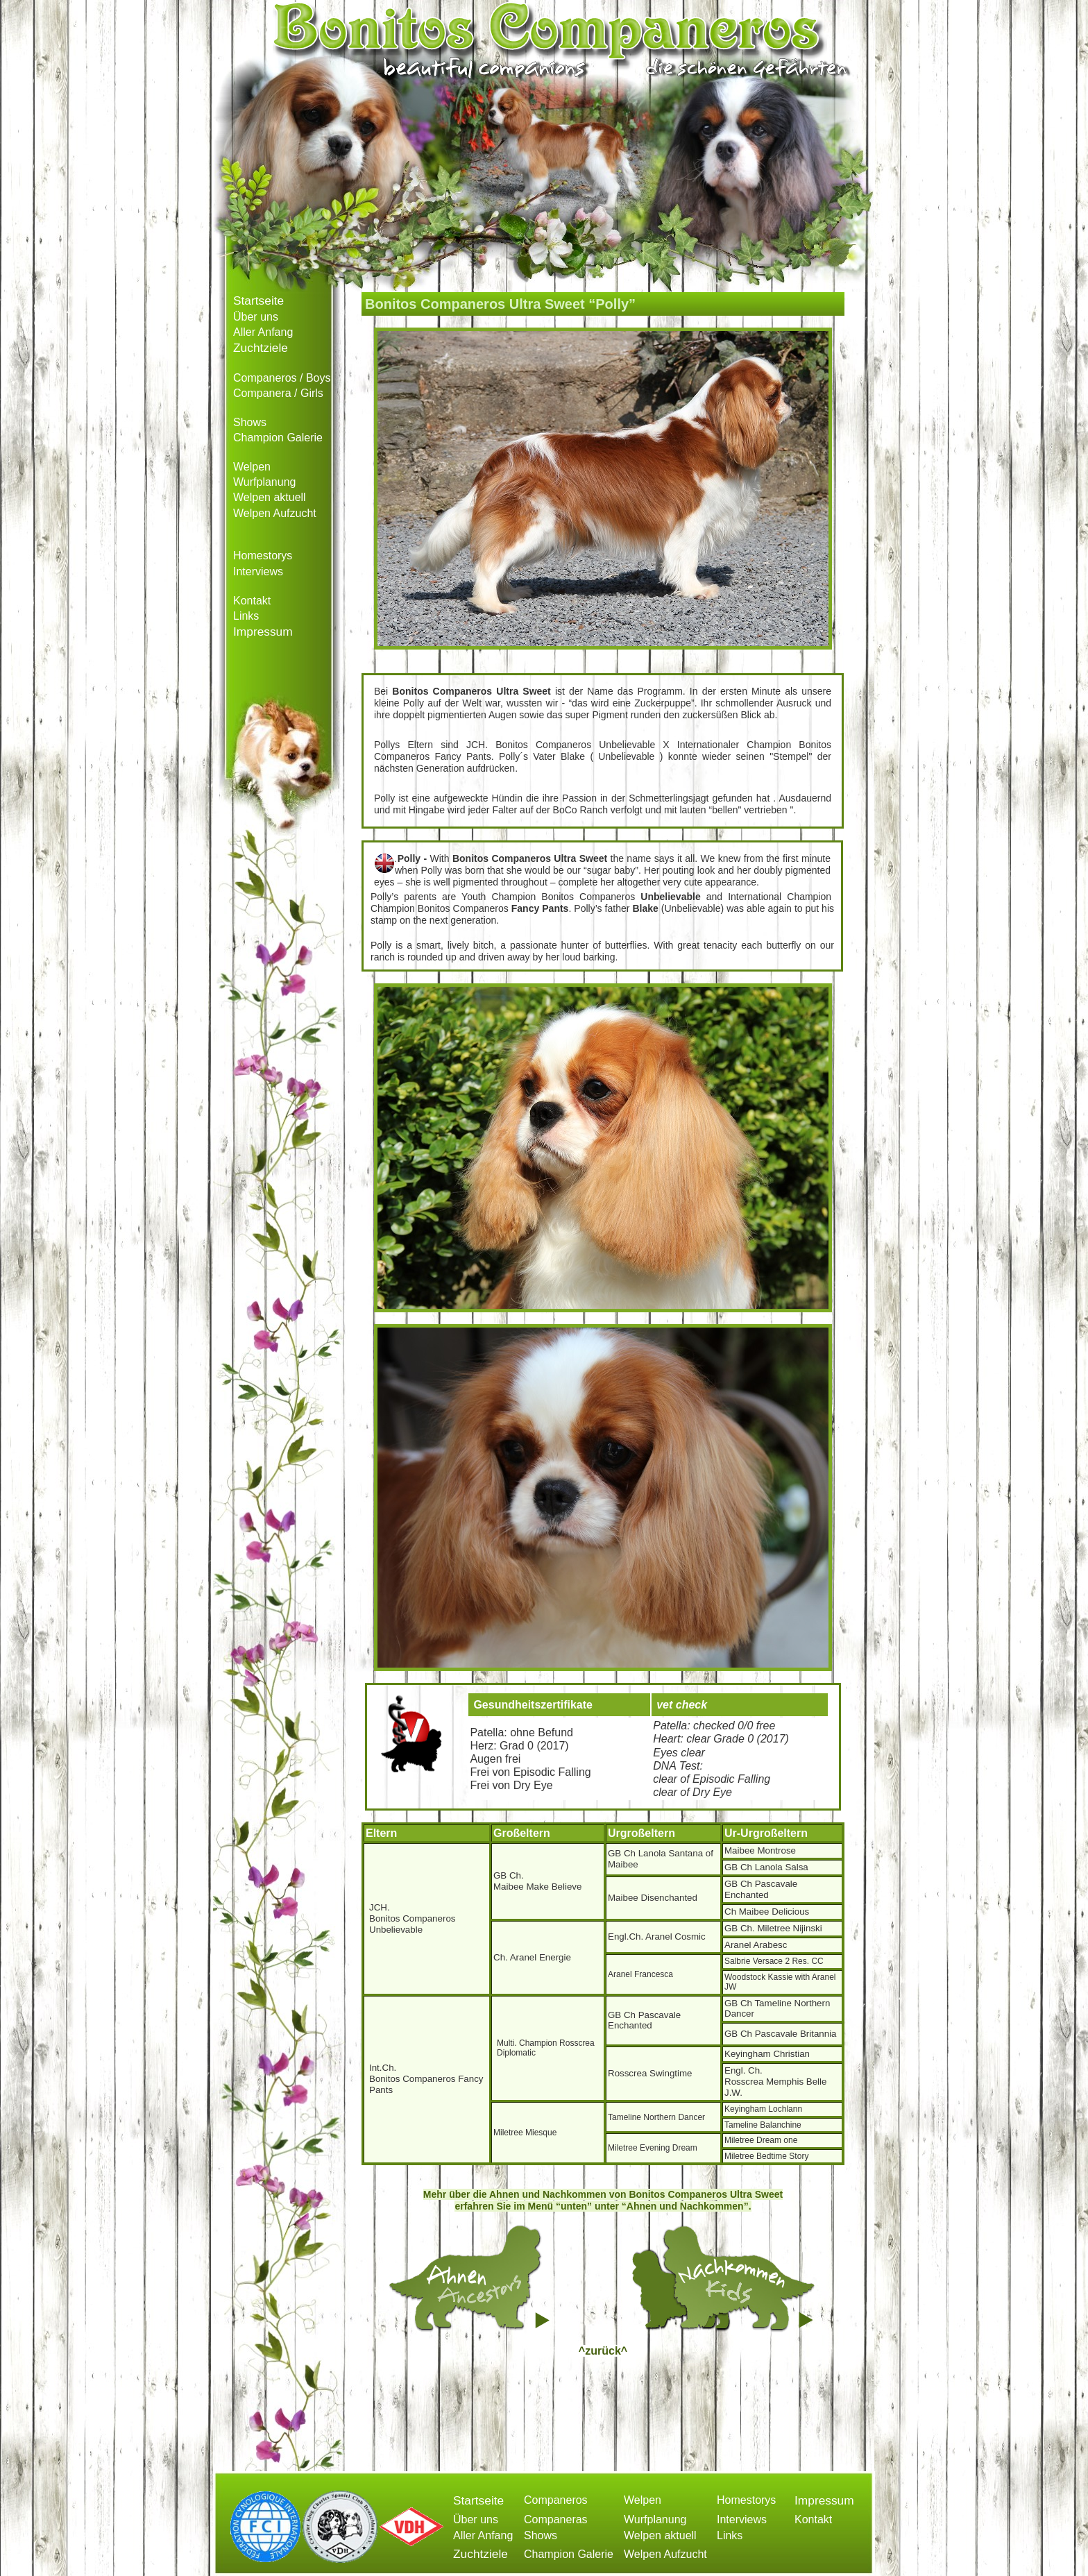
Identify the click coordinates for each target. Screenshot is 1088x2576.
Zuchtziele (260, 348)
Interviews (258, 571)
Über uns (255, 317)
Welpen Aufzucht (274, 513)
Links (246, 616)
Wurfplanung (264, 482)
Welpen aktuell (269, 497)
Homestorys (262, 555)
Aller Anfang (263, 332)
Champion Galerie (278, 437)
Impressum (263, 631)
